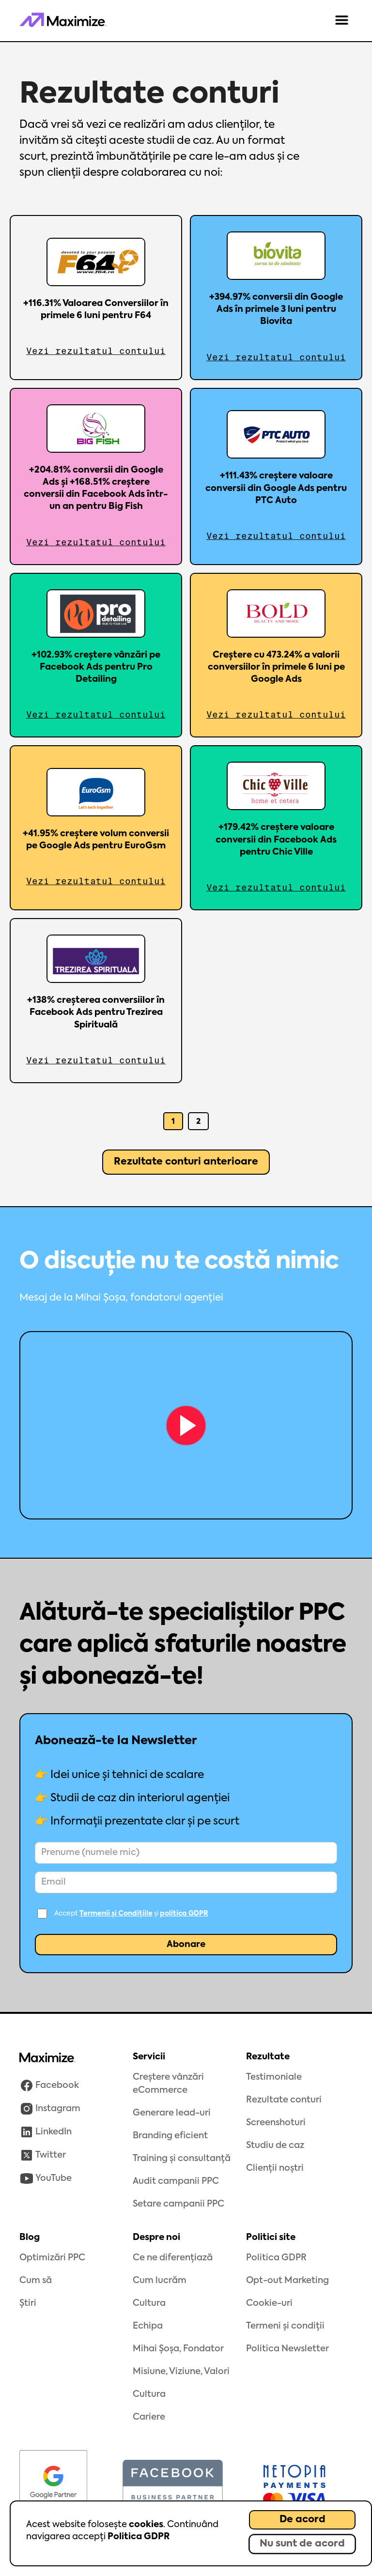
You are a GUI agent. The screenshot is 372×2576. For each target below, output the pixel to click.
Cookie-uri (269, 2303)
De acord (302, 2520)
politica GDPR (184, 1913)
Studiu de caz (275, 2145)
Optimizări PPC (52, 2258)
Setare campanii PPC (178, 2204)
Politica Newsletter (287, 2349)
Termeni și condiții (285, 2326)
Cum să (35, 2280)
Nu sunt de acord (302, 2544)
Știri (27, 2303)
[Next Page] (186, 1162)
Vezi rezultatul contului (96, 351)
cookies (146, 2524)
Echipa (148, 2326)
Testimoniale (274, 2077)
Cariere (149, 2417)
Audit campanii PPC (176, 2181)
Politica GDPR (139, 2536)
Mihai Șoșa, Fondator (178, 2349)
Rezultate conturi (284, 2100)
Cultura (149, 2303)
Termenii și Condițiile (116, 1913)
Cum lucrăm (159, 2280)
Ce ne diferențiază (173, 2258)
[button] (342, 20)
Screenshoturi (276, 2122)
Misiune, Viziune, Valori (181, 2371)
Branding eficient (170, 2135)
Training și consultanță (182, 2158)
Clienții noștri (275, 2168)
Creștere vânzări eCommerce (168, 2084)
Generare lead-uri (172, 2113)
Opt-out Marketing (287, 2280)
